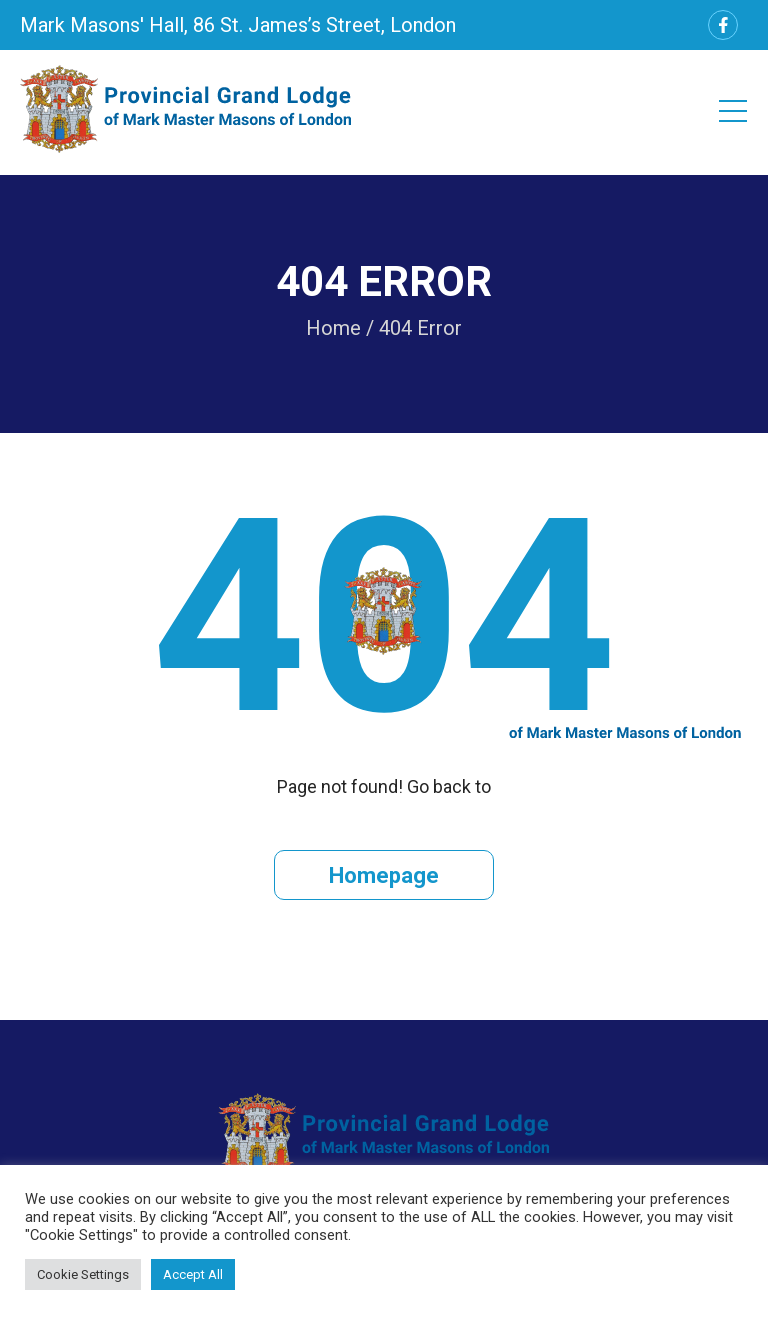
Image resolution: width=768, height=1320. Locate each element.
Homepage (384, 875)
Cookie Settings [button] (83, 1274)
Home (333, 328)
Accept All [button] (193, 1274)
